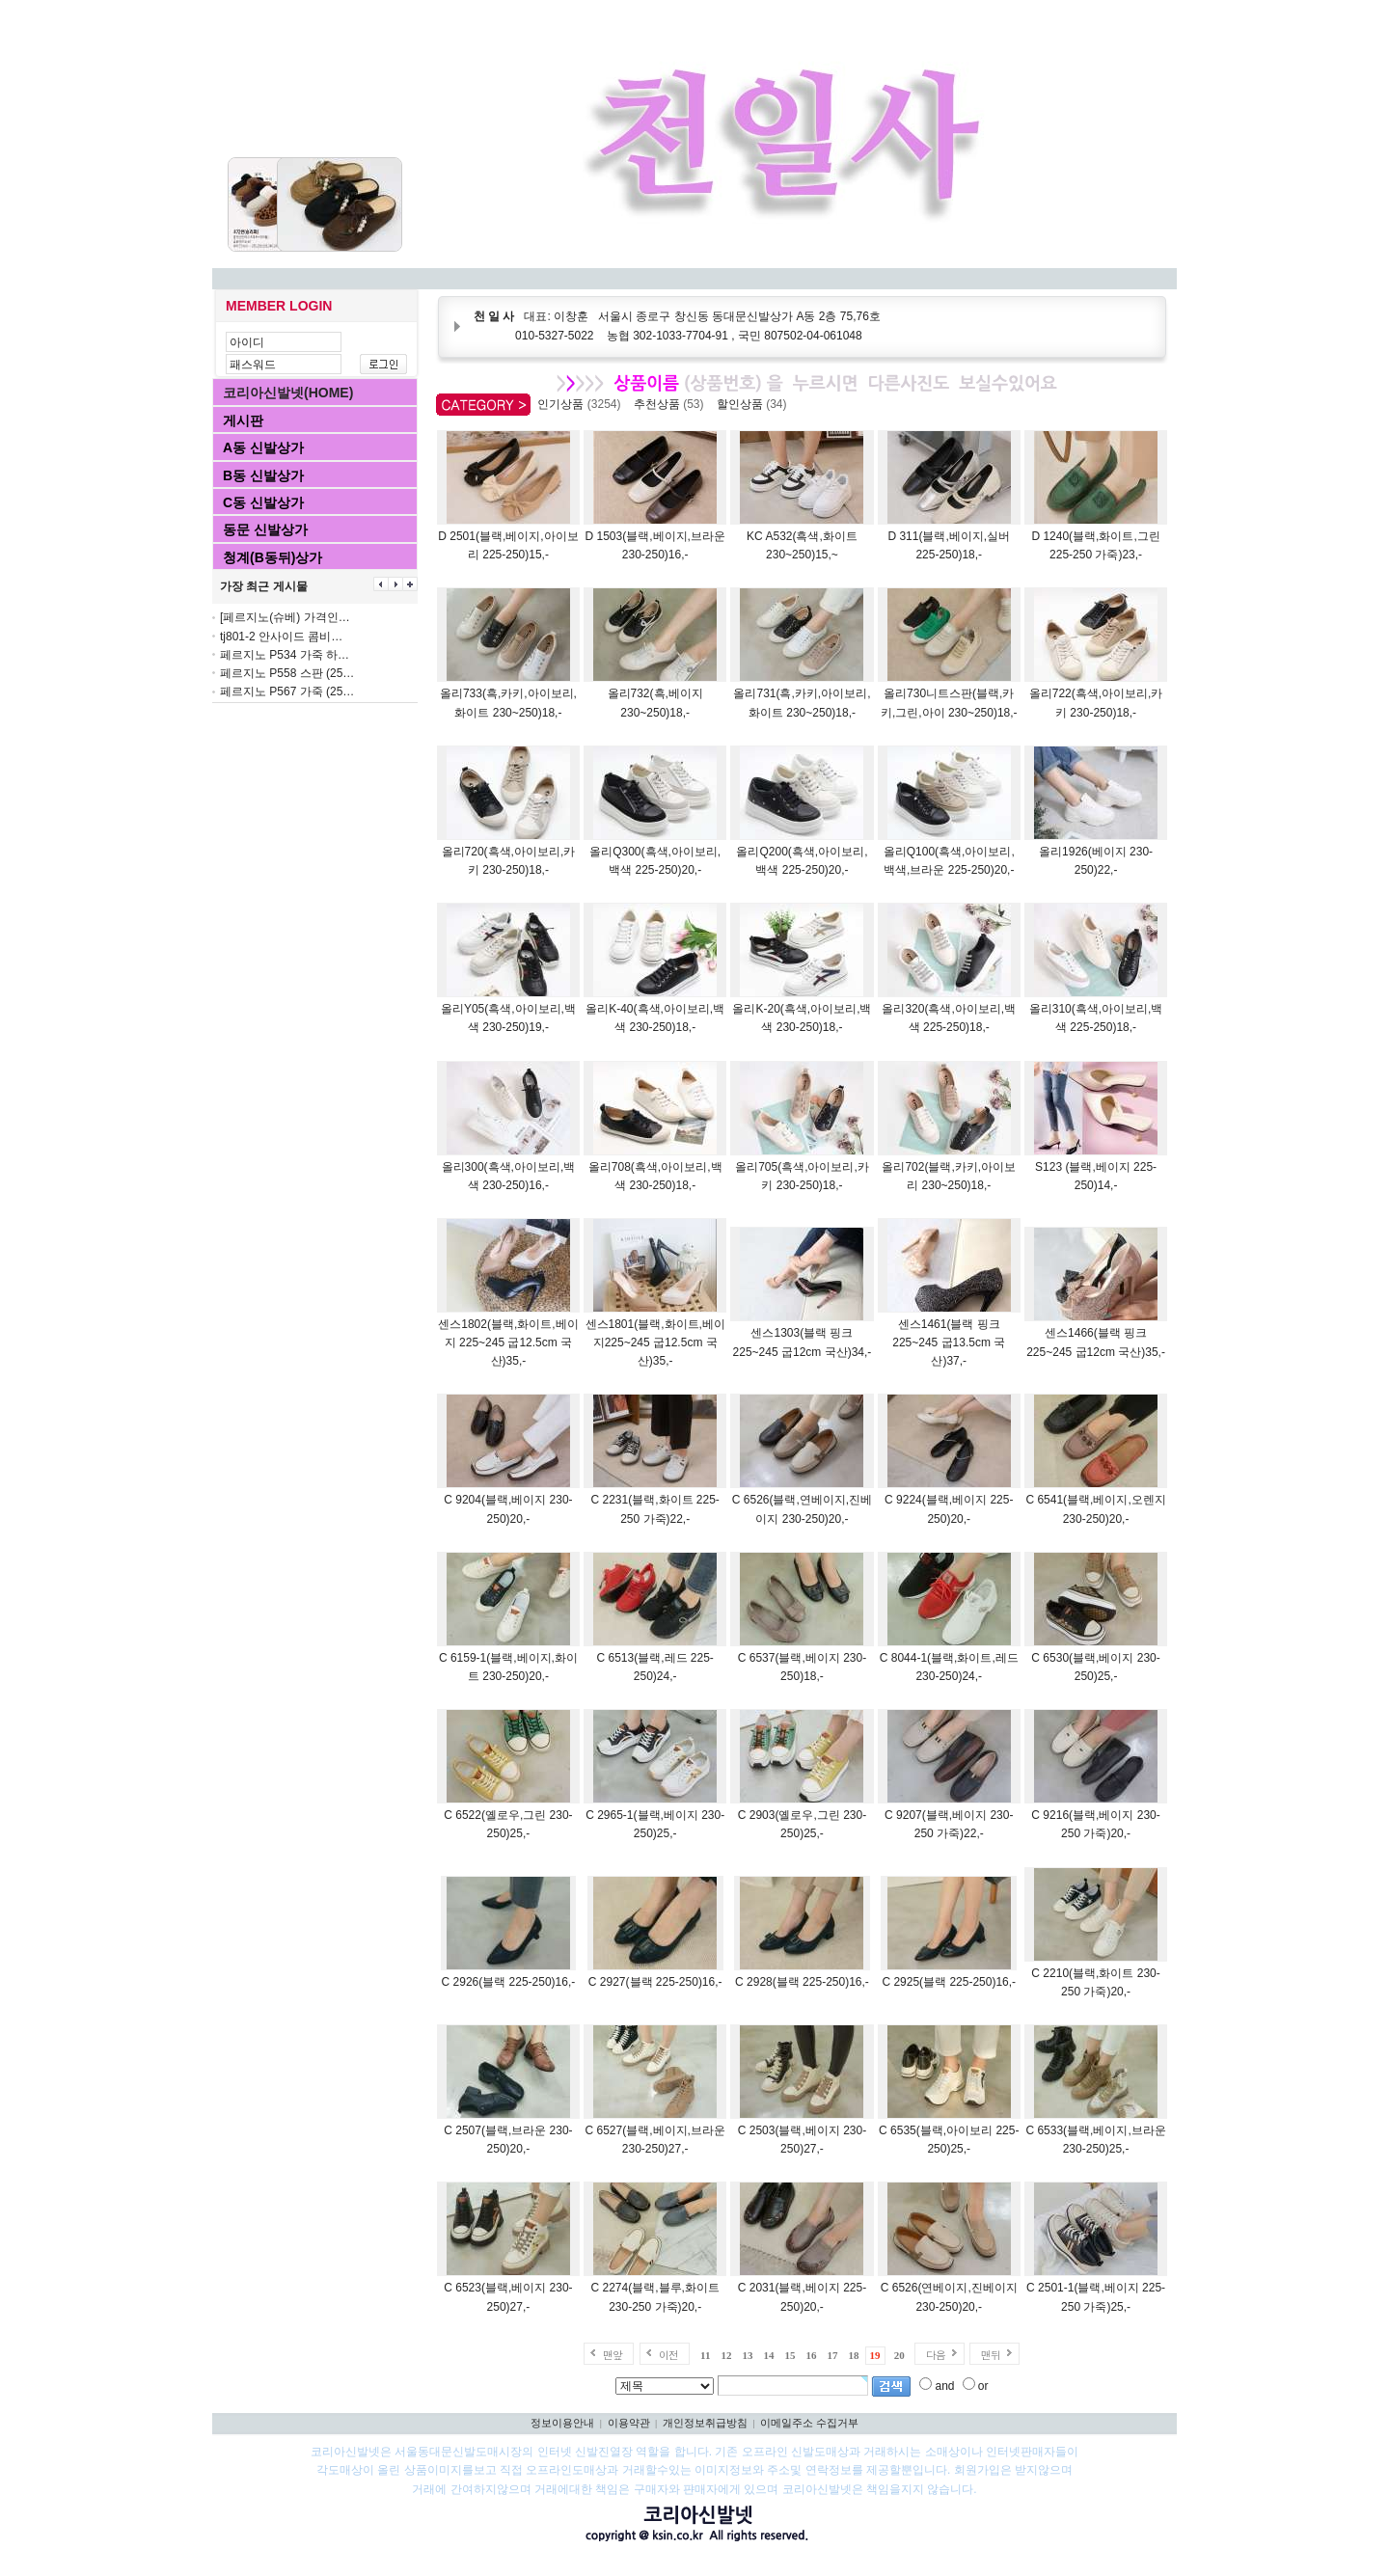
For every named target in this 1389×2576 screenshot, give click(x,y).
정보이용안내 (562, 2422)
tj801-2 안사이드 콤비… (281, 636)
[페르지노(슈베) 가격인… (285, 617)
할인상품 (755, 404)
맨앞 (612, 2354)
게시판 (243, 420)
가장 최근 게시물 (264, 586)
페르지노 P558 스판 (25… (287, 673)
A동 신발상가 (263, 447)
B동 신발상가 (263, 475)
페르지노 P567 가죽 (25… (287, 691)
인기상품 (582, 404)
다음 (935, 2354)
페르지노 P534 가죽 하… (284, 655)
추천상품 (672, 404)
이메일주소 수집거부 (809, 2422)
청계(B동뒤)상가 (272, 557)
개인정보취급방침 (705, 2422)
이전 (668, 2354)
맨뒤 (990, 2354)
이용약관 (629, 2422)
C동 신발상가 (263, 502)
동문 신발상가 (265, 529)
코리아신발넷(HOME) (288, 392)
